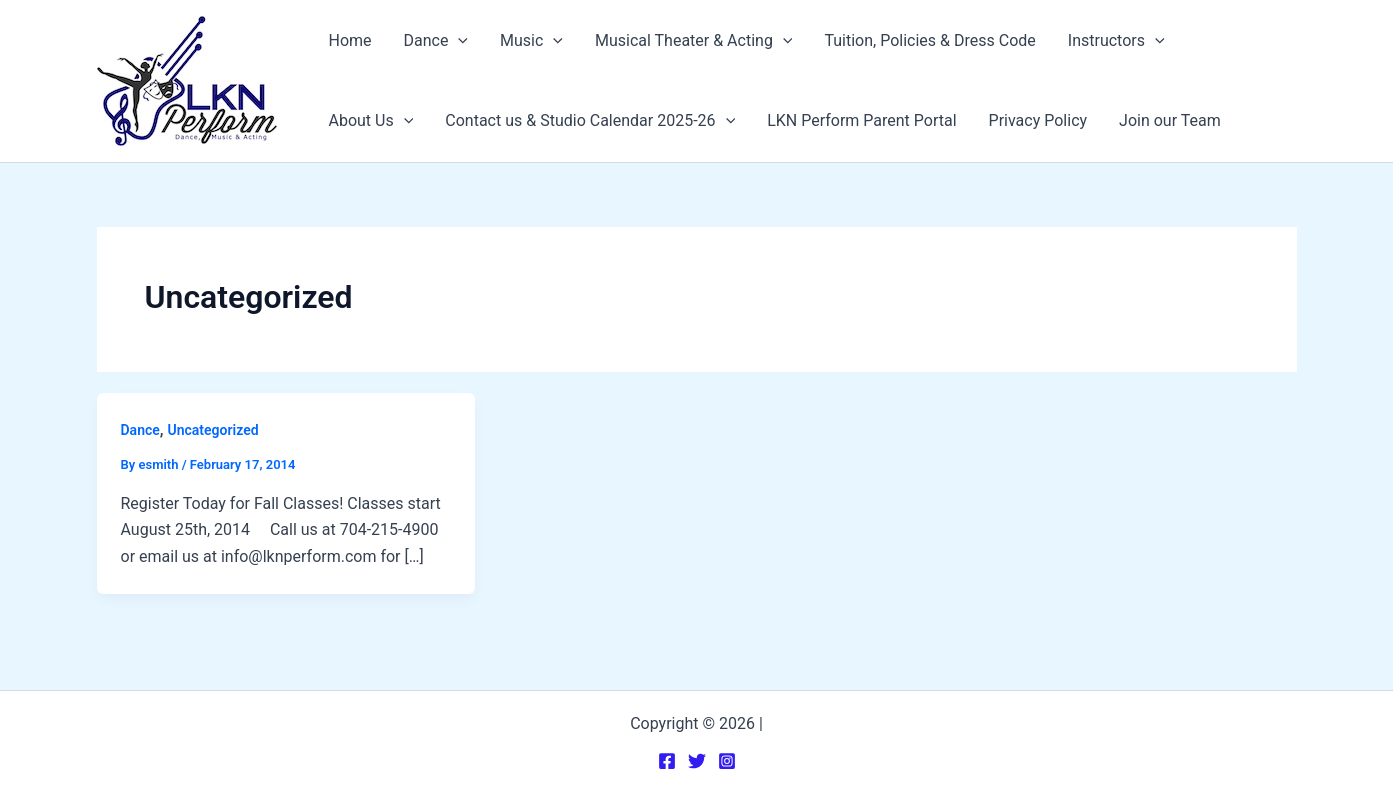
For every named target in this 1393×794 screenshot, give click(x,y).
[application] (458, 41)
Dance (140, 430)
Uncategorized (213, 430)
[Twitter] (697, 761)
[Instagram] (727, 761)
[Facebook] (667, 761)
